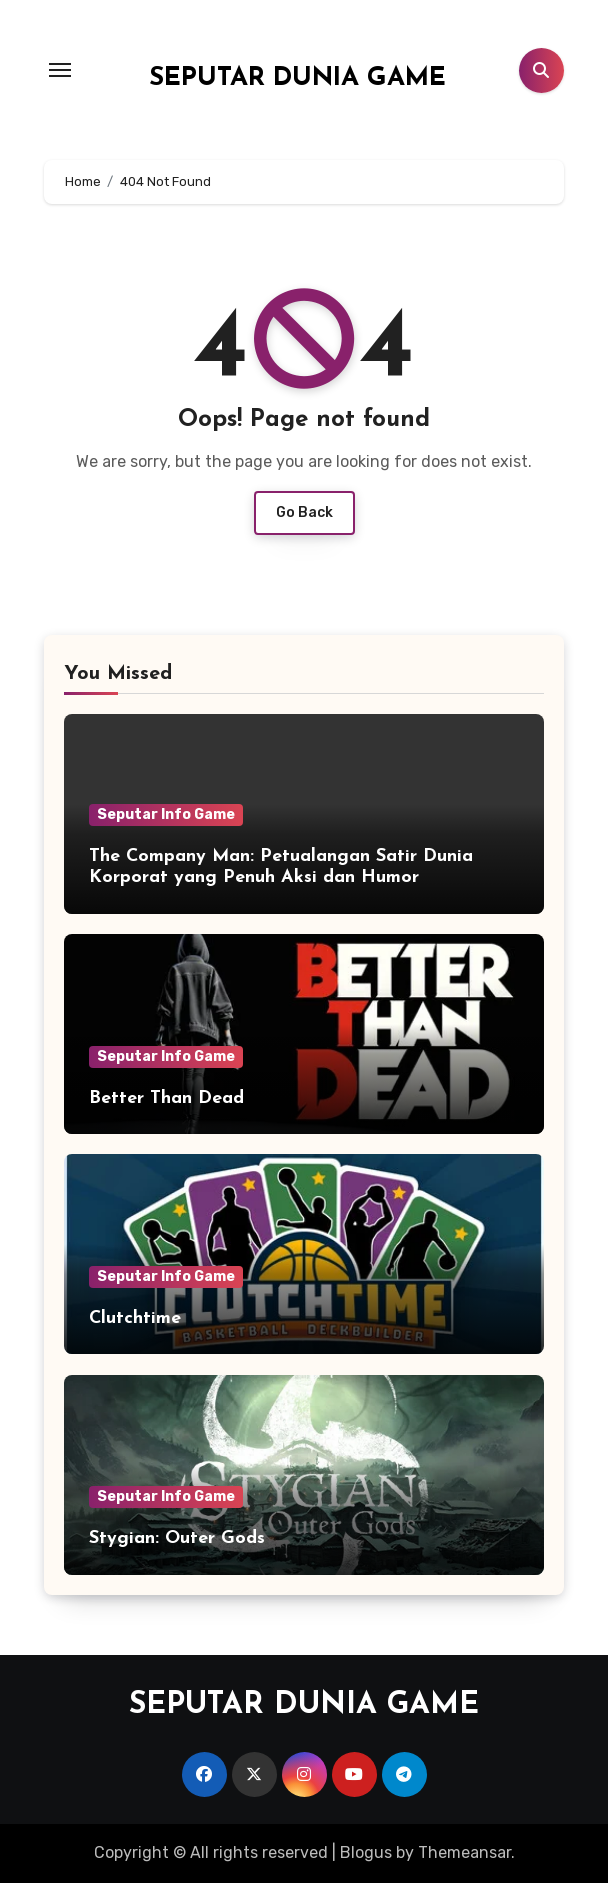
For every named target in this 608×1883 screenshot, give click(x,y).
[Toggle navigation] (60, 70)
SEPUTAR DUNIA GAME (297, 78)
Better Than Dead (166, 1098)
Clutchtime (135, 1318)
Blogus (366, 1852)
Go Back (304, 512)
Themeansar (464, 1852)
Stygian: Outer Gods (177, 1538)
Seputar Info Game (166, 814)
